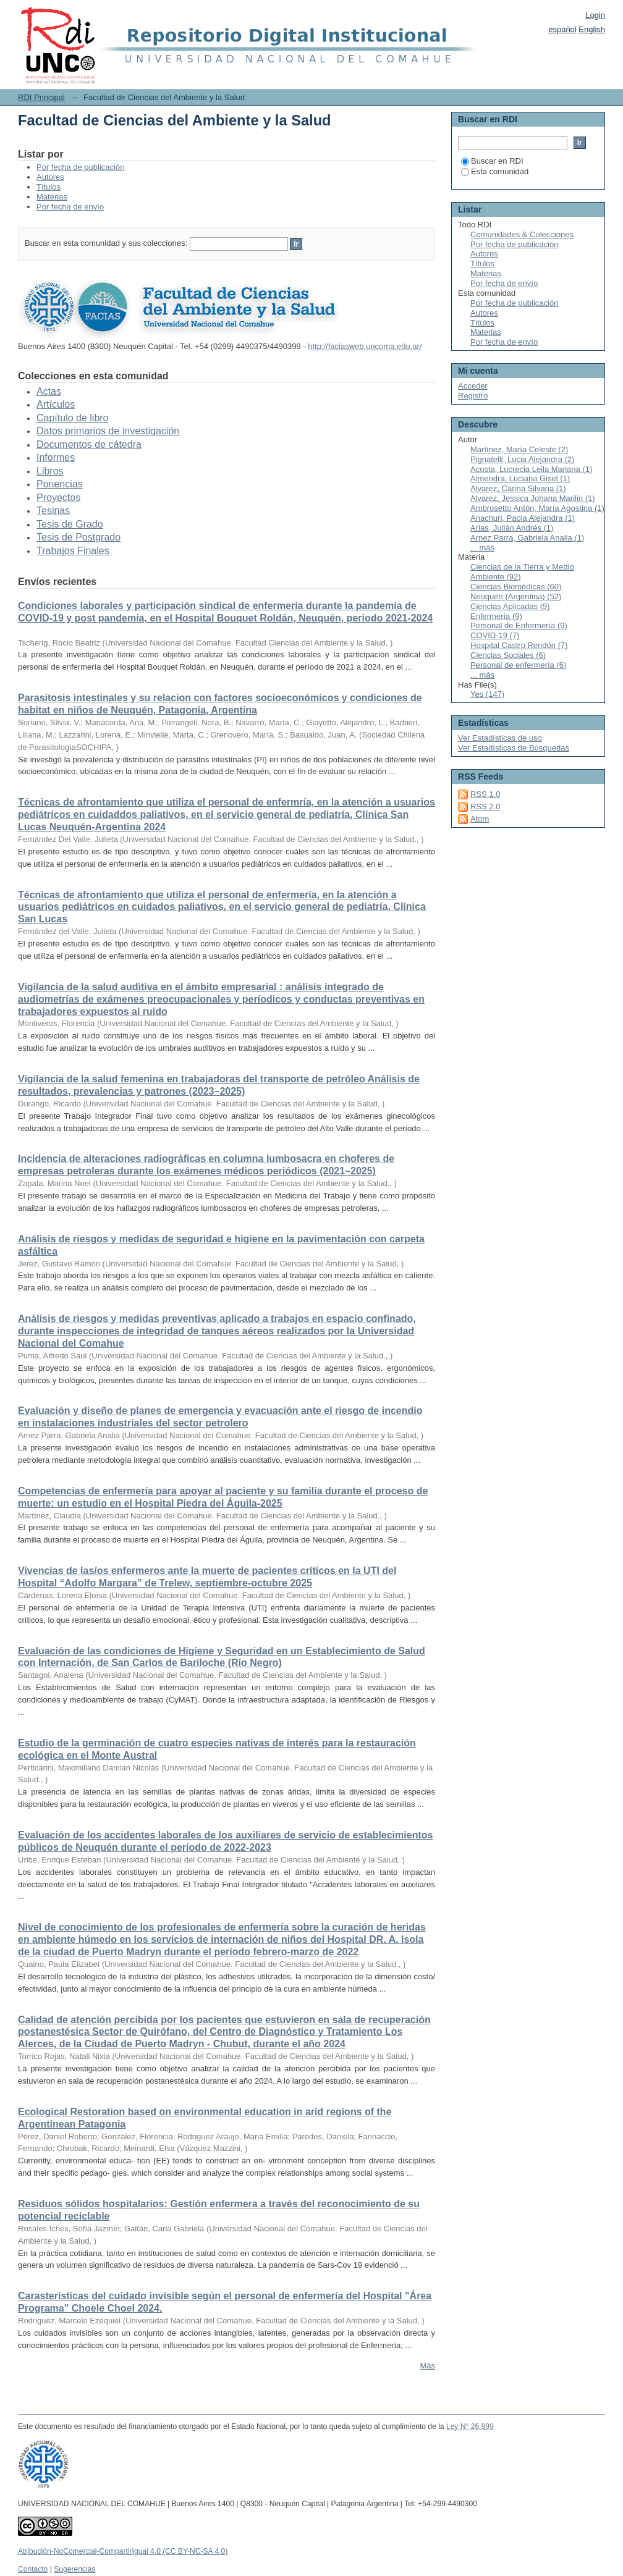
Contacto (33, 2569)
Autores (50, 177)
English (591, 29)
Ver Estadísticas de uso (500, 738)
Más (427, 2365)
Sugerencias (74, 2569)
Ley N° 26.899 (470, 2426)
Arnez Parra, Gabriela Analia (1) (527, 537)
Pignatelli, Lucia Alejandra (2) (522, 459)
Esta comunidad (494, 171)
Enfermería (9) (496, 616)
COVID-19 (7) (494, 635)
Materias (51, 196)
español (562, 29)
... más (482, 547)
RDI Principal (41, 97)
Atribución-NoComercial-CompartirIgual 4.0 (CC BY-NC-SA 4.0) (122, 2551)
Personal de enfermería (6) (518, 665)
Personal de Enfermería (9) (518, 625)
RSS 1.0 (485, 794)
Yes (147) (487, 694)
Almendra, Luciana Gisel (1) (520, 478)
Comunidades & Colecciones (522, 234)
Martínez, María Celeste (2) (519, 449)
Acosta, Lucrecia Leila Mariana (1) (531, 469)
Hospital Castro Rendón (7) (519, 645)
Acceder (473, 385)
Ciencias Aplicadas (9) (510, 606)
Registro (473, 395)
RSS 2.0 (485, 806)
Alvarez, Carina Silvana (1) (518, 488)
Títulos (48, 187)
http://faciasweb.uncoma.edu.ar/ (365, 346)
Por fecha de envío (70, 206)
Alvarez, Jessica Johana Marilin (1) (532, 498)
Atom (479, 818)
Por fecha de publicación (80, 167)
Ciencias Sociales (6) (508, 655)
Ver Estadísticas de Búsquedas (513, 747)
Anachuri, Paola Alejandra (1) (522, 518)
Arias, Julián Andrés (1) (511, 527)
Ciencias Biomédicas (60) (515, 586)
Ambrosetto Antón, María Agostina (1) (537, 508)
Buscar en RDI (492, 161)
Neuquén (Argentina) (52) (515, 596)
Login (595, 15)
